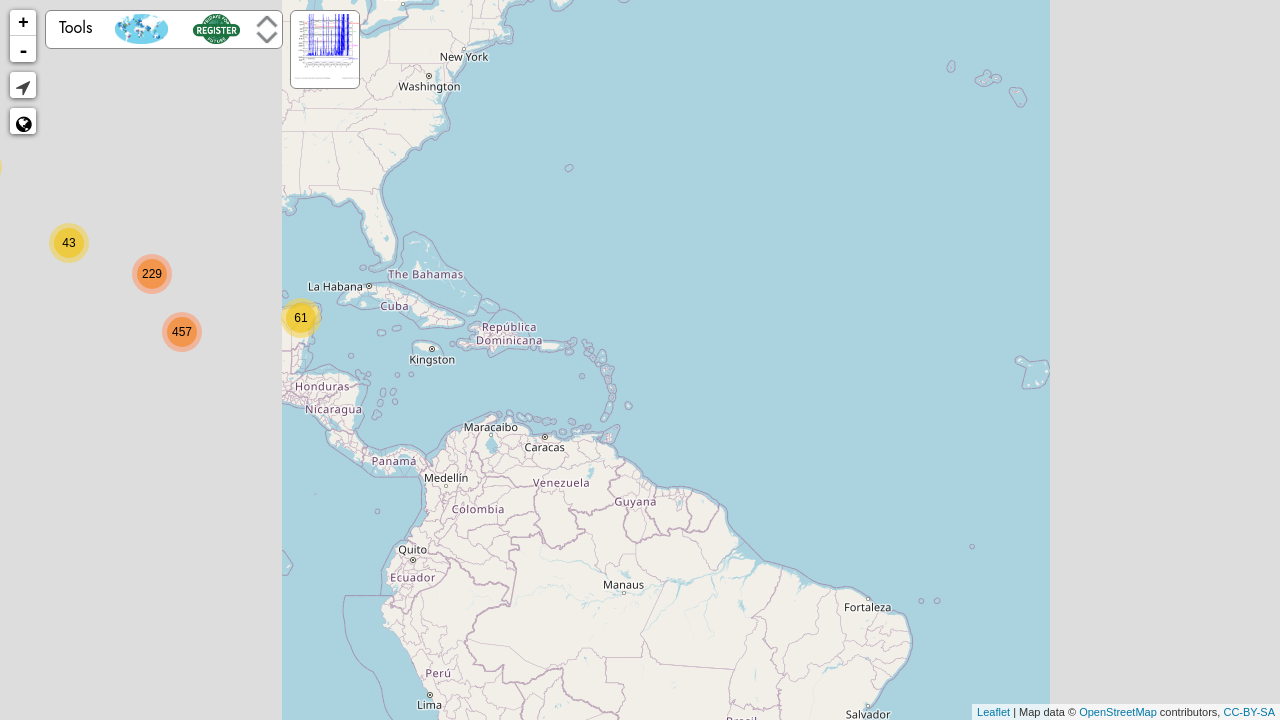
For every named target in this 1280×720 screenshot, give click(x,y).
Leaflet (993, 712)
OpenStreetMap (1118, 712)
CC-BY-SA (1249, 712)
